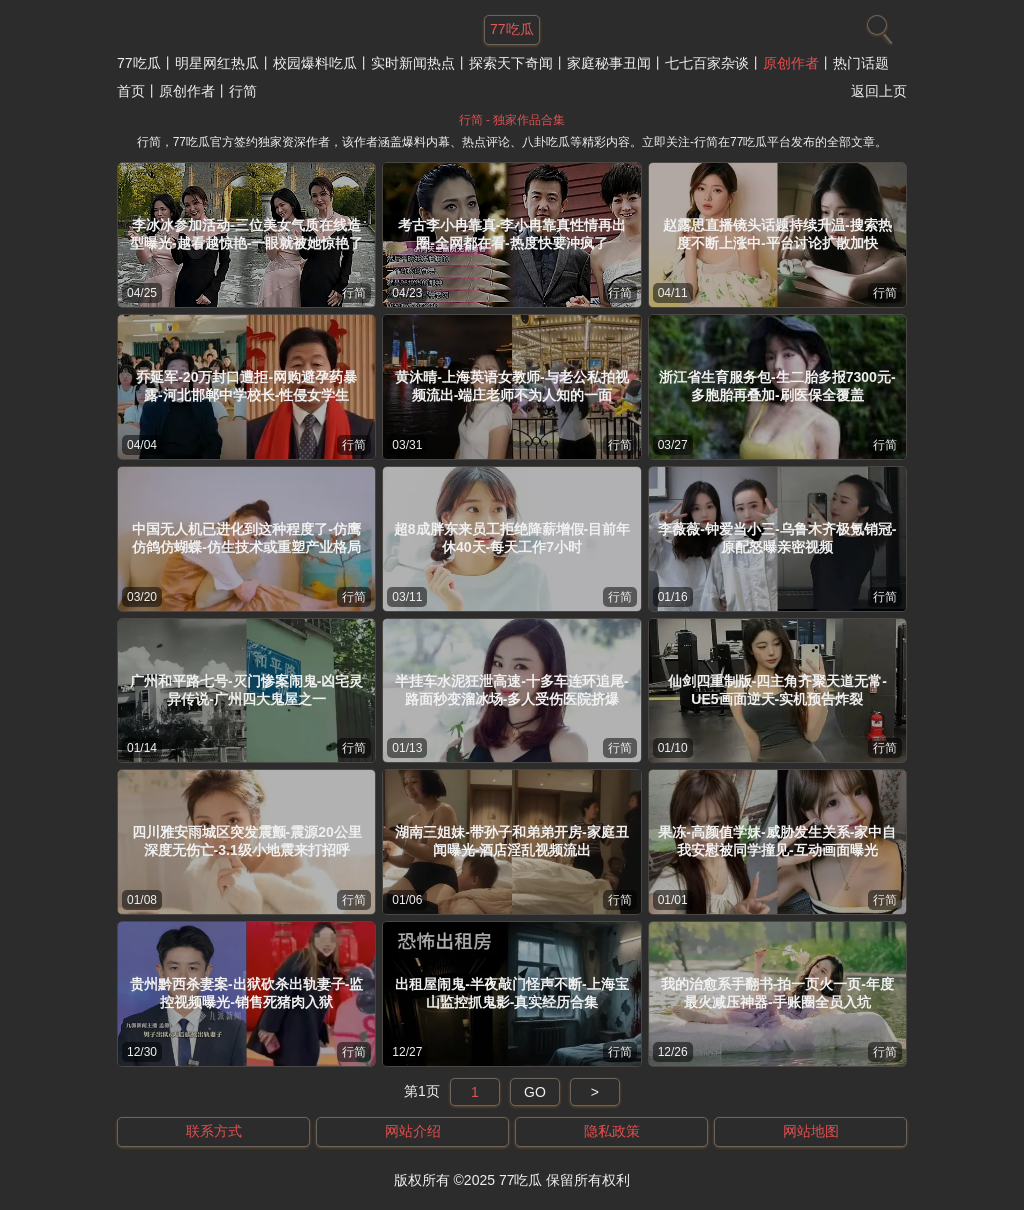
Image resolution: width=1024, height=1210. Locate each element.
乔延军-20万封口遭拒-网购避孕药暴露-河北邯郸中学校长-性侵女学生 (246, 386)
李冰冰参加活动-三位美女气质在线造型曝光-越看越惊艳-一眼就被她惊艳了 (246, 234)
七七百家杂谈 (707, 63)
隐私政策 (612, 1131)
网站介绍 (413, 1131)
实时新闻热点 (413, 63)
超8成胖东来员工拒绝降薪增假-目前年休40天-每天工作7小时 (512, 538)
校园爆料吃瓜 (315, 63)
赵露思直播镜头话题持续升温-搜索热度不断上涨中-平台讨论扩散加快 (777, 234)
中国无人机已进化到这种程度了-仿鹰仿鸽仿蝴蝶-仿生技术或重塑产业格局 (246, 538)
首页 (131, 91)
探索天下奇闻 (511, 63)
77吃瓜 (139, 63)
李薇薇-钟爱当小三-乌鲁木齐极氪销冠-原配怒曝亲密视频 (777, 538)
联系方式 (214, 1131)
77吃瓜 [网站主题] (512, 29)
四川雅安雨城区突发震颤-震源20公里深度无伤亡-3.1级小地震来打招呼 (247, 841)
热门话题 (861, 63)
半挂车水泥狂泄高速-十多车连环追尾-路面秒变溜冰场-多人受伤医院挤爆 (511, 690)
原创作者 (791, 63)
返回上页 (879, 91)
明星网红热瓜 (217, 63)
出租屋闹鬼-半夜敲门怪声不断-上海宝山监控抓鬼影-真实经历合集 (511, 993)
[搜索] (877, 25)
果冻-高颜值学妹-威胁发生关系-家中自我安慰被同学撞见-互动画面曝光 (777, 841)
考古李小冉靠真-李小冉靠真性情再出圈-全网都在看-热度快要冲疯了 (512, 234)
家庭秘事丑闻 (609, 63)
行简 (354, 293)
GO (535, 1092)
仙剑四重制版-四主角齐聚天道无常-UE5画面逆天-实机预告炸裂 (777, 690)
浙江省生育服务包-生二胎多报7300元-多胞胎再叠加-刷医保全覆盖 (777, 386)
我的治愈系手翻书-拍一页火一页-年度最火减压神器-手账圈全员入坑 (777, 993)
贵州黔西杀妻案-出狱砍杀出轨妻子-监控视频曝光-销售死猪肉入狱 (246, 993)
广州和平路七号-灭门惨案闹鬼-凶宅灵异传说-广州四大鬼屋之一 (246, 690)
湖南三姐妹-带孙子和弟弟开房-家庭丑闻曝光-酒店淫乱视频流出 (511, 841)
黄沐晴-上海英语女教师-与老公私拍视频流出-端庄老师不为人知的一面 (511, 386)
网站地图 (811, 1131)
